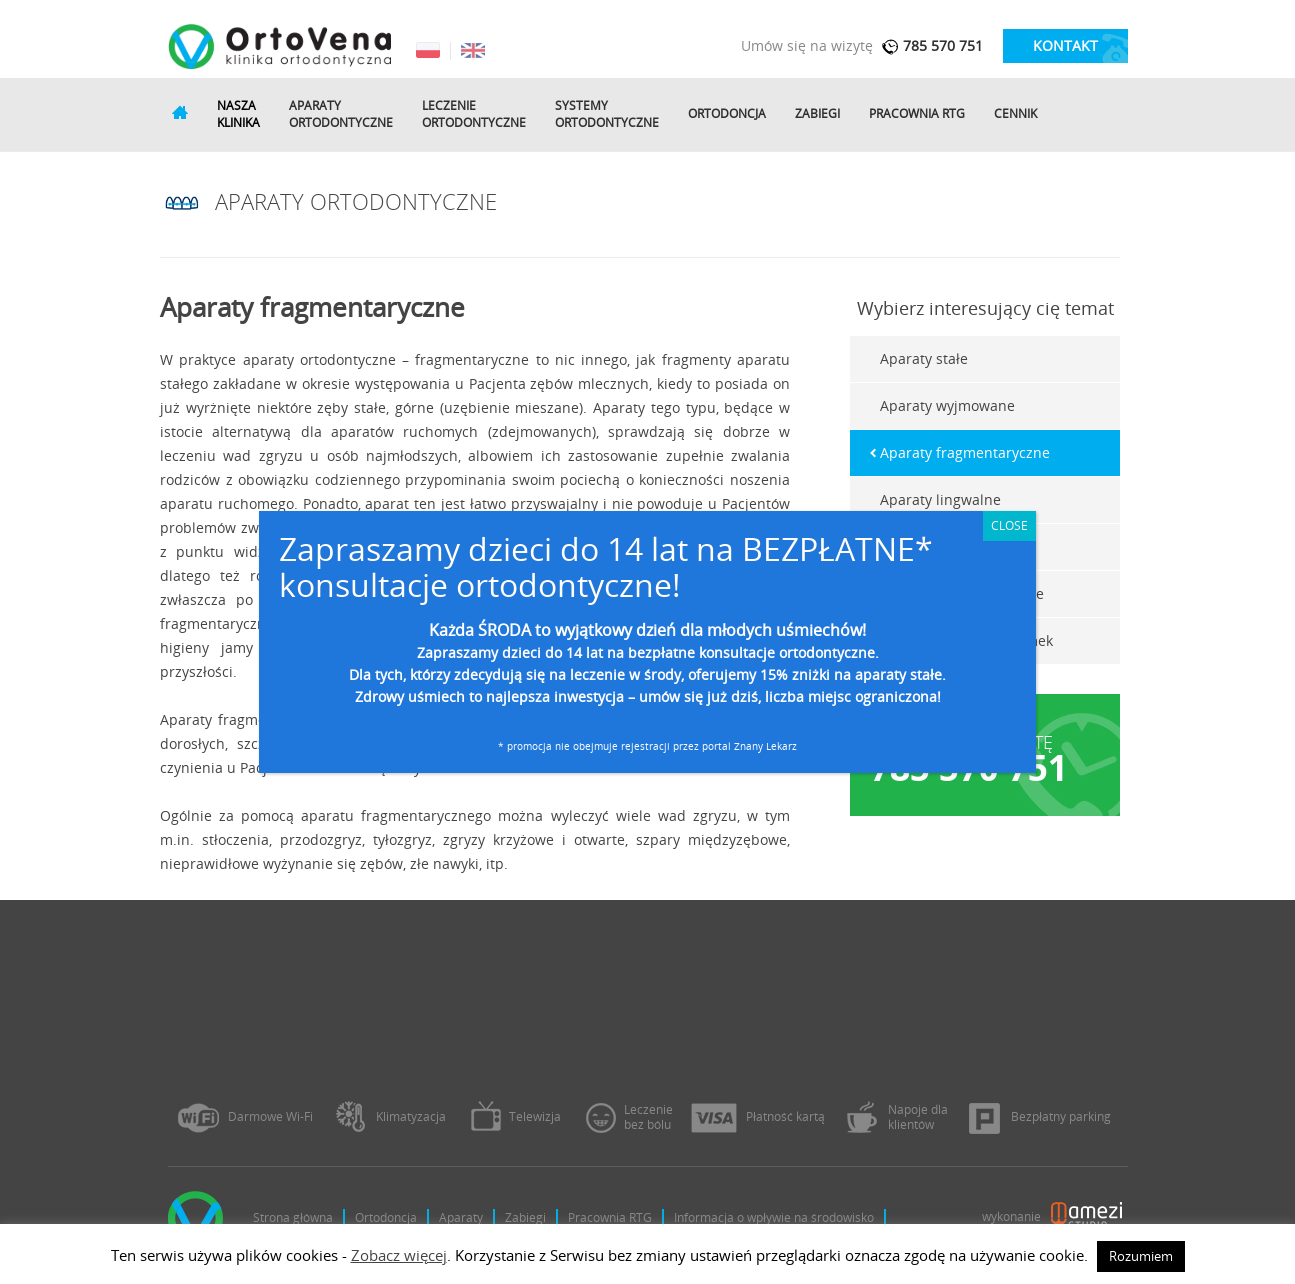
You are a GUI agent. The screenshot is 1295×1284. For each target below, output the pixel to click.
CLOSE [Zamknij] (1009, 525)
